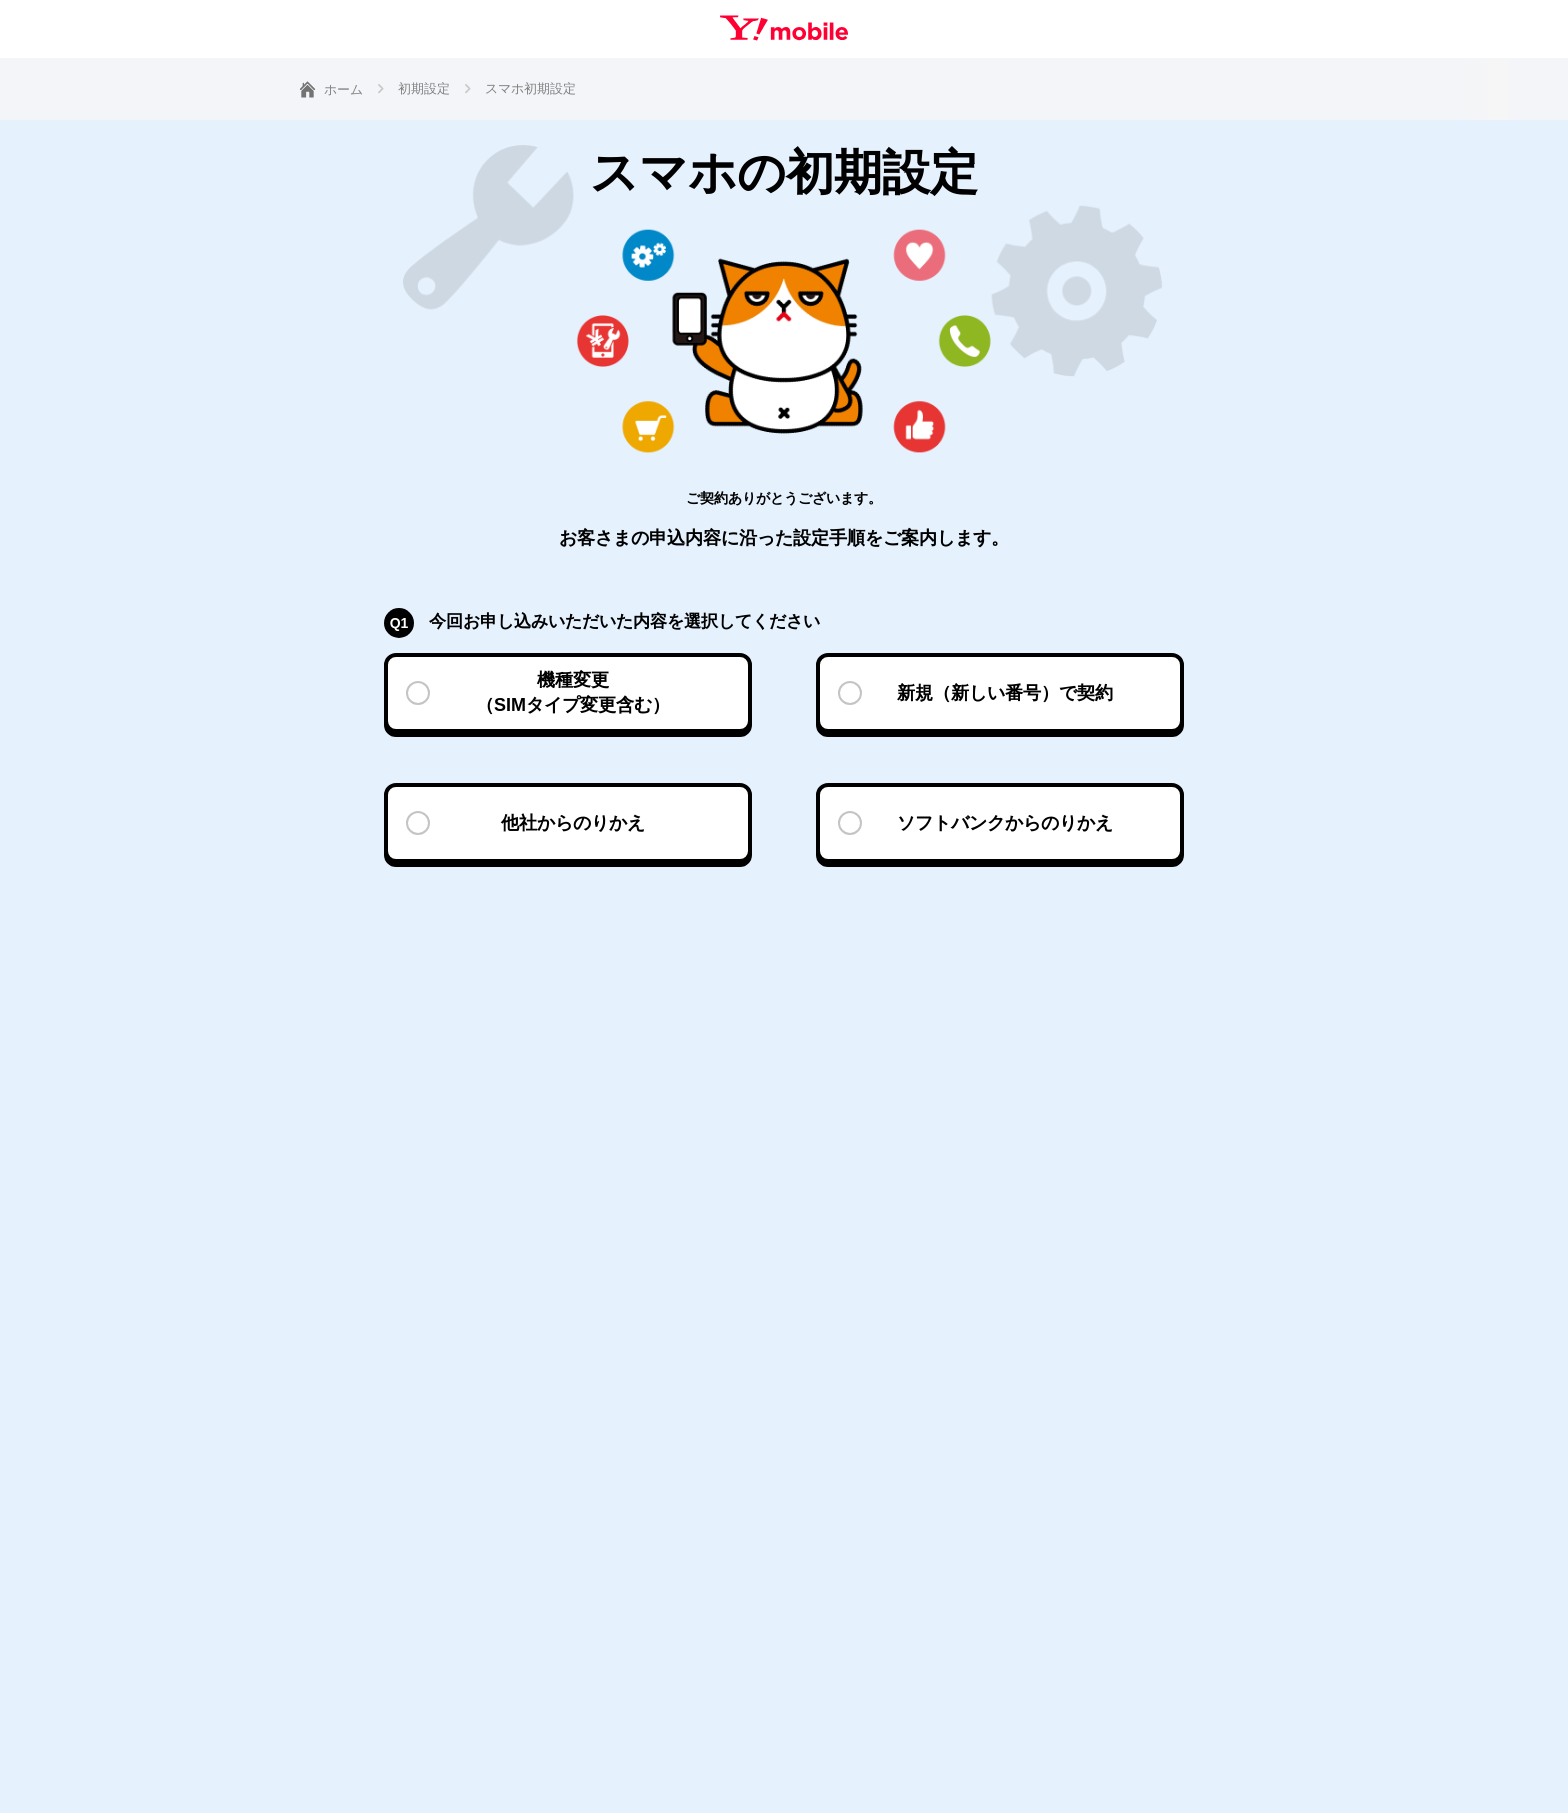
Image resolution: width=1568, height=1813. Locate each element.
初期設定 (424, 88)
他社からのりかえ (573, 823)
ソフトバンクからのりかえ (1005, 823)
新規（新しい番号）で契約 (1005, 693)
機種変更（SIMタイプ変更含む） (573, 692)
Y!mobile (784, 28)
